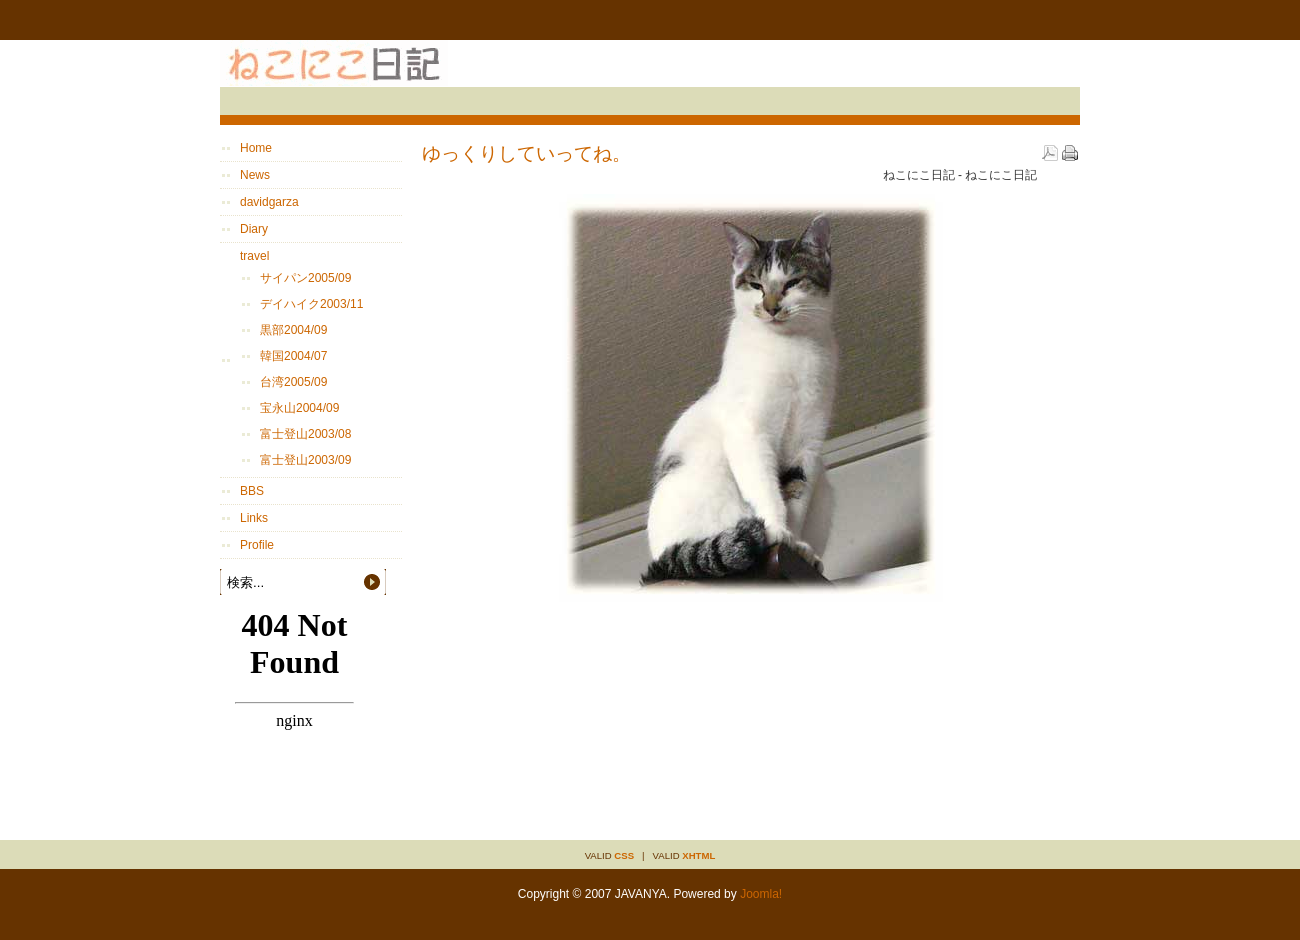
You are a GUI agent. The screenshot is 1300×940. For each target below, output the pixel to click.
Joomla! (761, 894)
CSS (624, 855)
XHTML (698, 855)
